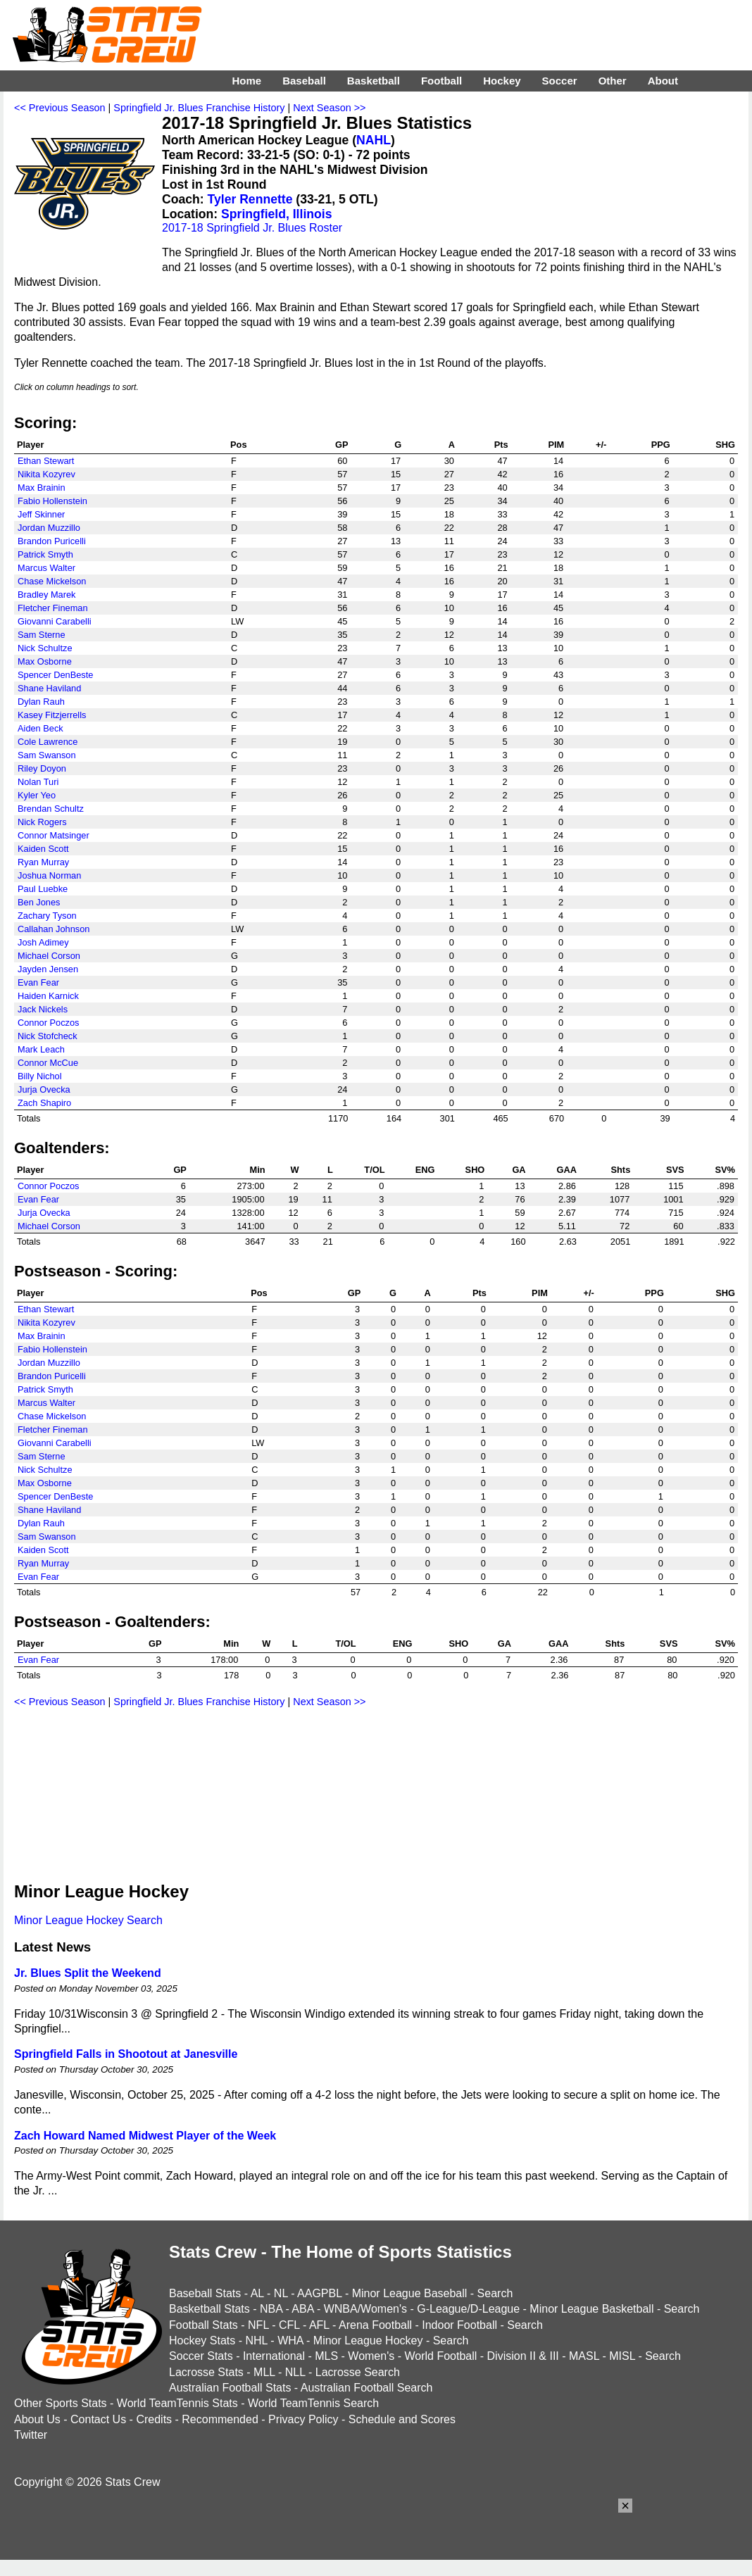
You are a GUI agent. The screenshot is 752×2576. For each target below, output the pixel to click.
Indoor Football (459, 2325)
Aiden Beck (40, 728)
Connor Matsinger (53, 835)
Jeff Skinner (41, 514)
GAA (566, 1169)
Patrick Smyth (45, 554)
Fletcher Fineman (53, 608)
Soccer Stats (201, 2356)
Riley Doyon (42, 768)
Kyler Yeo (37, 795)
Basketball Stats (209, 2309)
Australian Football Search (367, 2388)
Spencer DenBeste (55, 675)
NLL (295, 2372)
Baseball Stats (205, 2293)
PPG (660, 444)
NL (281, 2293)
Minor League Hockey (368, 2340)
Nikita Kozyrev (46, 474)
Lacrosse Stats (206, 2372)
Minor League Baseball (410, 2293)
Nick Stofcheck (47, 1036)
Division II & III (523, 2356)
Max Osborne (45, 661)
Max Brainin (41, 487)
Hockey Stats (202, 2340)
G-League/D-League (468, 2309)
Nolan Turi (38, 782)
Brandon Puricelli (52, 541)
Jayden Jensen (48, 969)
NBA (271, 2309)
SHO (475, 1169)
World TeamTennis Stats (177, 2403)
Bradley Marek (47, 594)
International (274, 2356)
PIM (556, 444)
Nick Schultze (45, 648)
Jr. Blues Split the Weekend (87, 1973)
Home (246, 81)
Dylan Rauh (41, 701)
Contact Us (98, 2419)
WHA (290, 2340)
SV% (725, 1169)
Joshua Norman (49, 875)
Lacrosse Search (357, 2372)
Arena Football (375, 2325)
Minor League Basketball (591, 2309)
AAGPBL (319, 2293)
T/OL (374, 1169)
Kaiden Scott (43, 848)
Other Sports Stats (60, 2403)
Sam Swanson (47, 755)
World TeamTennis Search (313, 2403)
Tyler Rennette (250, 199)
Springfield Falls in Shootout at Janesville (125, 2054)
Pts (501, 444)
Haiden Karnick (48, 996)
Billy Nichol (40, 1076)
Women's (371, 2356)
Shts (621, 1169)
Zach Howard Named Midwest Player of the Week (145, 2136)
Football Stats (203, 2325)
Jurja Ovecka (44, 1089)
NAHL (373, 140)
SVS (675, 1169)
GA (518, 1169)
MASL (584, 2356)
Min (257, 1169)
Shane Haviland (49, 688)
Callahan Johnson (53, 929)
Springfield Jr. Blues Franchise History (198, 107)
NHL (256, 2340)
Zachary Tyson (47, 915)
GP (342, 444)
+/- (601, 444)
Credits (154, 2419)
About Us (37, 2419)
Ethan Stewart (46, 460)
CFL (289, 2325)
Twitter (30, 2435)
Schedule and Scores (402, 2419)
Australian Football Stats (230, 2388)
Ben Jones (39, 902)
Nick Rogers (42, 822)
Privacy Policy (303, 2419)
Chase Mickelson (52, 581)
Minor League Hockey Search (88, 1920)
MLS (326, 2356)
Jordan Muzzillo (49, 527)
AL (257, 2293)
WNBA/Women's (365, 2309)
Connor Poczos (49, 1022)
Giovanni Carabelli (55, 621)
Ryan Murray (43, 862)
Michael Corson (49, 955)
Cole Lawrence (47, 741)
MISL (622, 2356)
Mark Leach (41, 1049)
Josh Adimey (43, 942)
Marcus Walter (46, 568)
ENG (425, 1169)
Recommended (220, 2419)
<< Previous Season (60, 107)
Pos (238, 444)
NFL (258, 2325)
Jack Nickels (43, 1009)
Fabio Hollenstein (52, 501)
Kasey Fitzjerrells (52, 715)
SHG (725, 444)
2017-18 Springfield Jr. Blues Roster (252, 228)
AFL (319, 2325)
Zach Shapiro (44, 1103)
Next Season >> (329, 107)
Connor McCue (48, 1062)
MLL (264, 2372)
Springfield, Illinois (276, 214)
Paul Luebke (43, 889)
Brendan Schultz (51, 808)
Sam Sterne (41, 634)
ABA (302, 2309)
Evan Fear (38, 982)
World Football (440, 2356)
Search (495, 2293)
